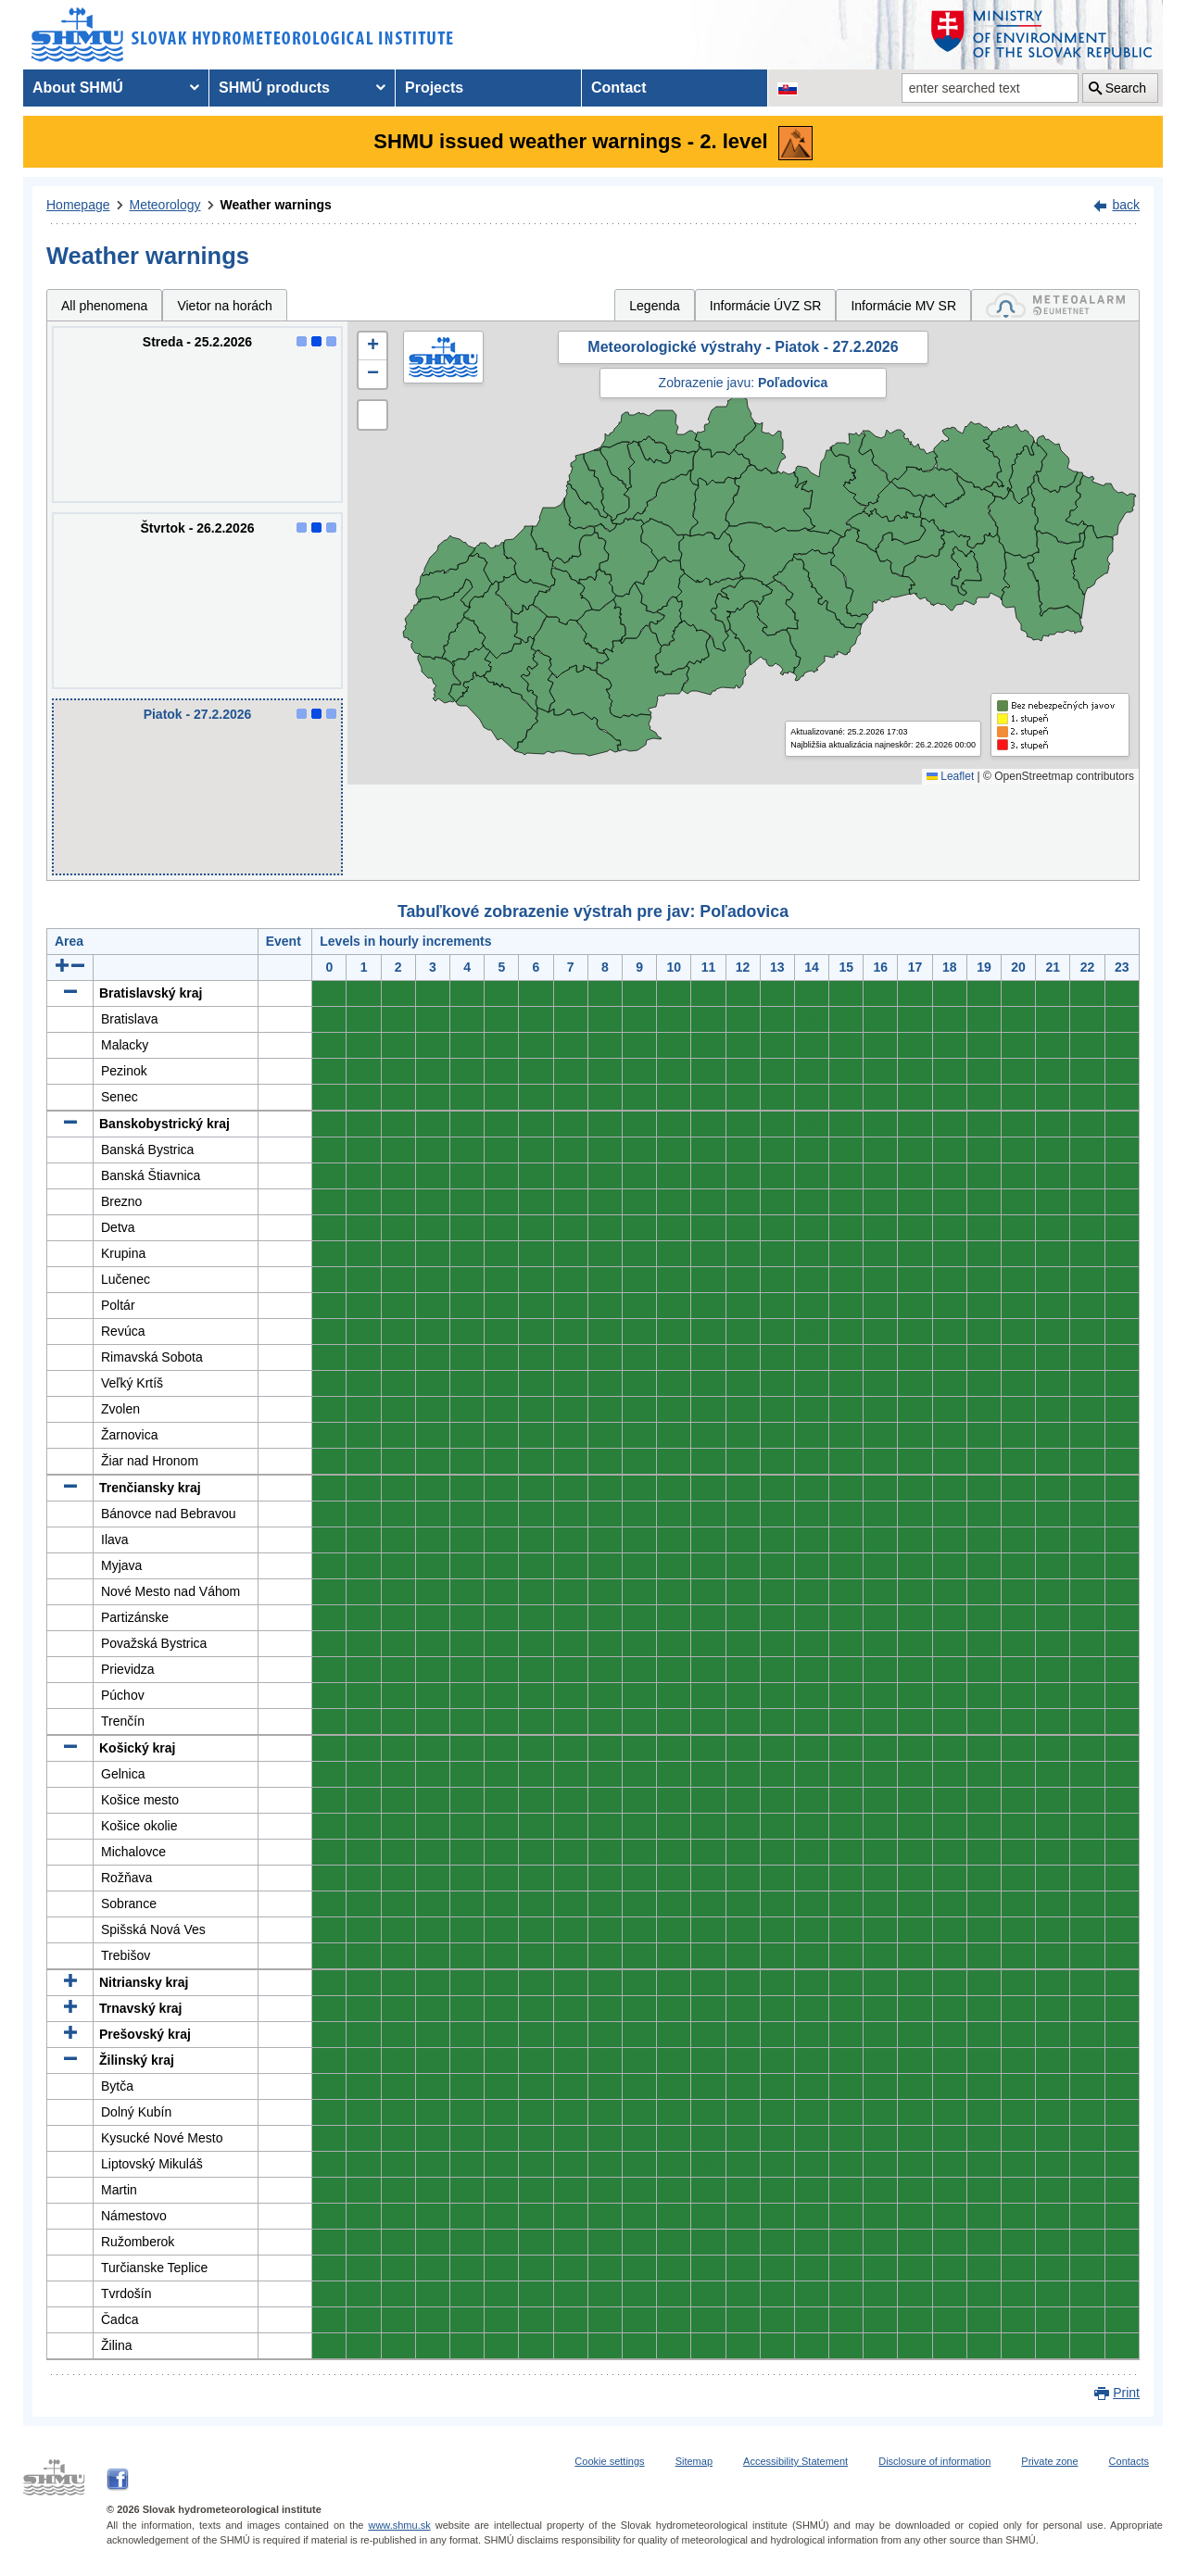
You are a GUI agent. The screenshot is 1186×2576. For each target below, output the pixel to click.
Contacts (1129, 2461)
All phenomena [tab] (104, 305)
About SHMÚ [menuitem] (77, 87)
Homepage (78, 204)
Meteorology (165, 204)
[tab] (1055, 305)
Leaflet (950, 776)
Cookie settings (609, 2461)
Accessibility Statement (795, 2461)
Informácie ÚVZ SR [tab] (766, 305)
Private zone (1049, 2461)
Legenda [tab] (654, 305)
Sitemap (694, 2461)
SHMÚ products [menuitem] (274, 87)
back (1126, 204)
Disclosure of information (934, 2461)
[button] (372, 346)
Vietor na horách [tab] (224, 305)
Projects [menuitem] (434, 87)
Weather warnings (276, 204)
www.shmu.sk (399, 2525)
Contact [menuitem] (619, 87)
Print (1126, 2392)
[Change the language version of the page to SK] (787, 88)
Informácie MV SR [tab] (903, 305)
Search (1125, 88)
